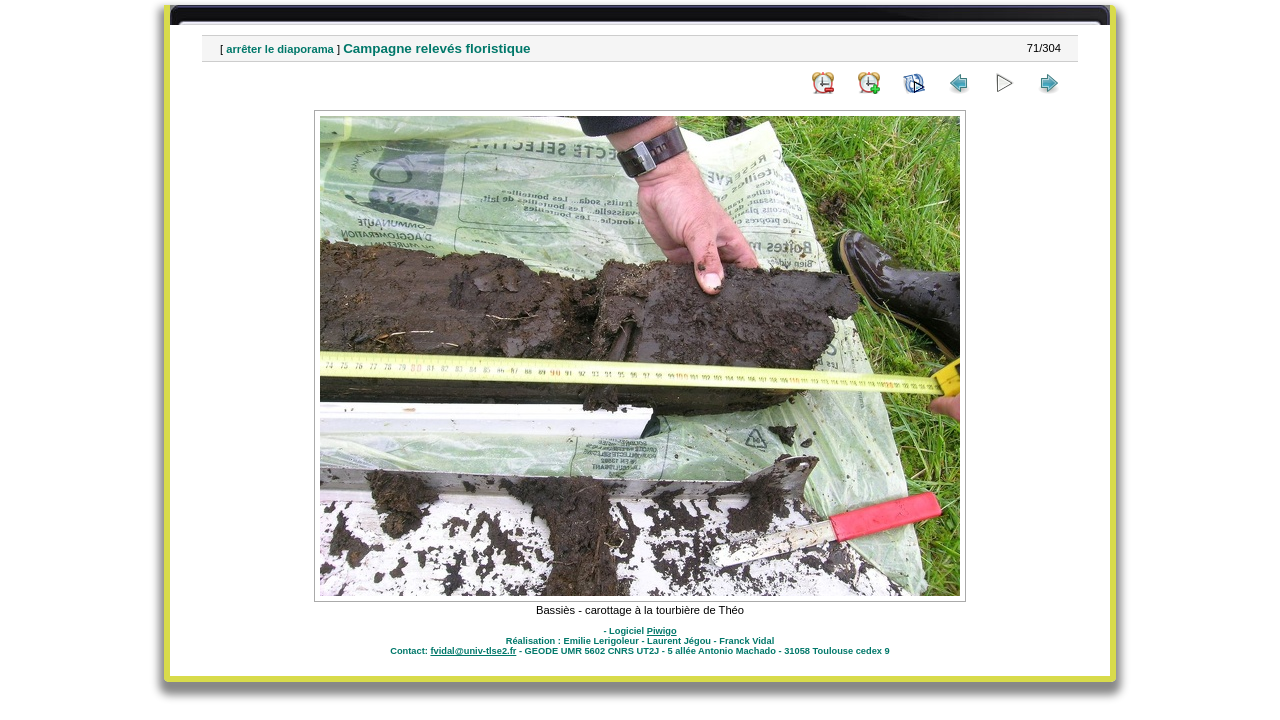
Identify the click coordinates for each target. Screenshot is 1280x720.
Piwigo (662, 631)
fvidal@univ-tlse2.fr (473, 651)
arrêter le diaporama (280, 49)
